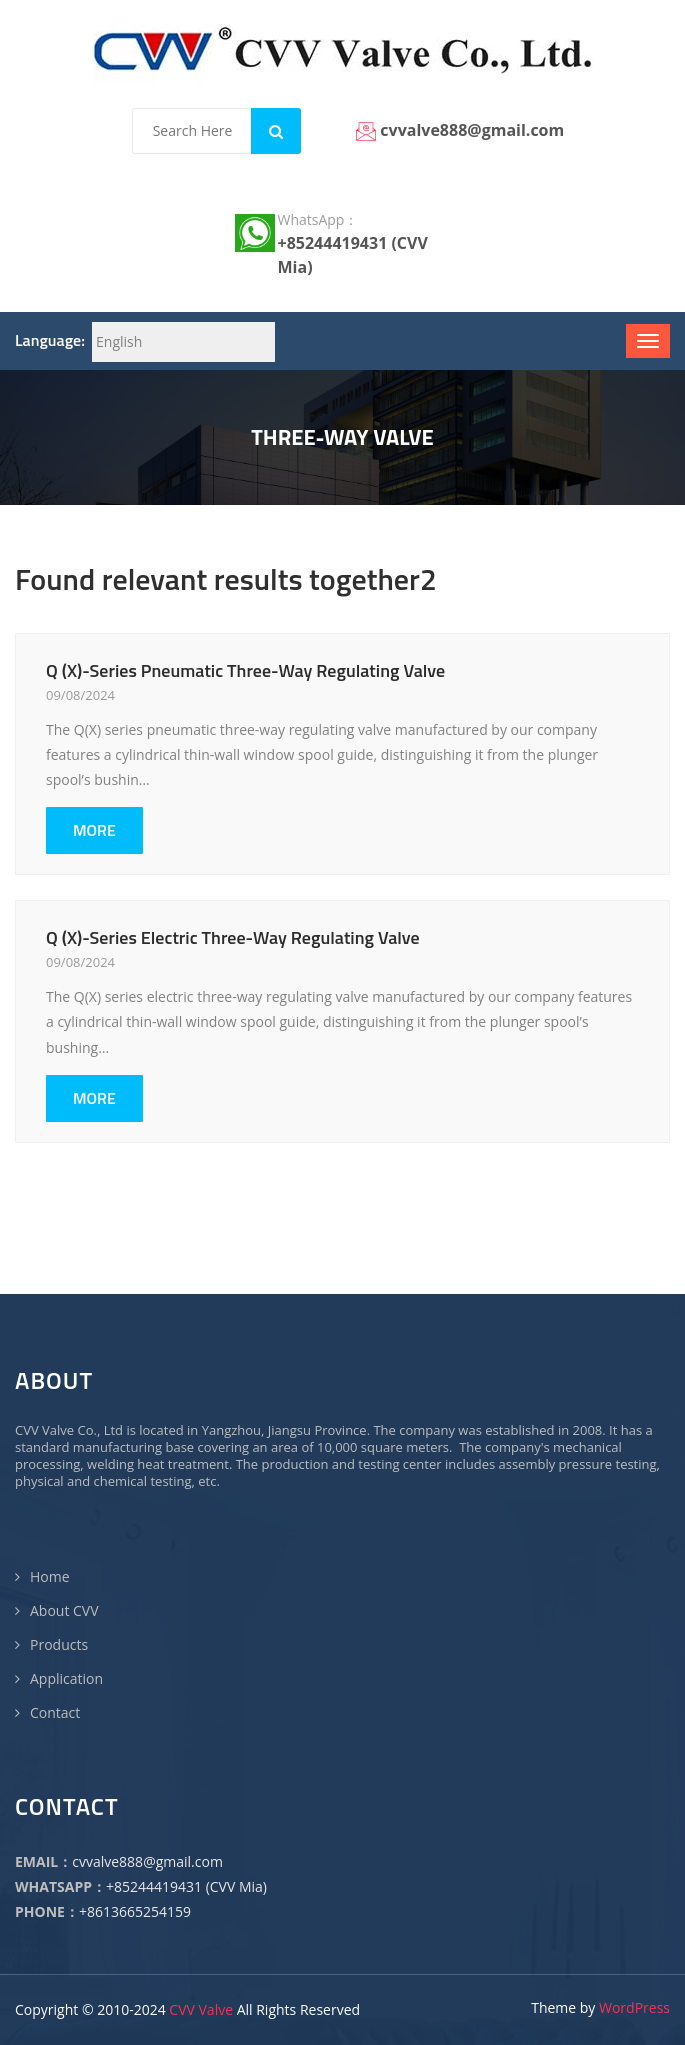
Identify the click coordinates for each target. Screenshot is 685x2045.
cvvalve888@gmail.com (147, 1861)
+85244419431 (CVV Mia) (186, 1886)
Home (50, 1576)
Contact (55, 1712)
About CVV (64, 1610)
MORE (94, 830)
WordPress (634, 2007)
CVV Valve (201, 2009)
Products (59, 1644)
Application (66, 1678)
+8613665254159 (135, 1911)
